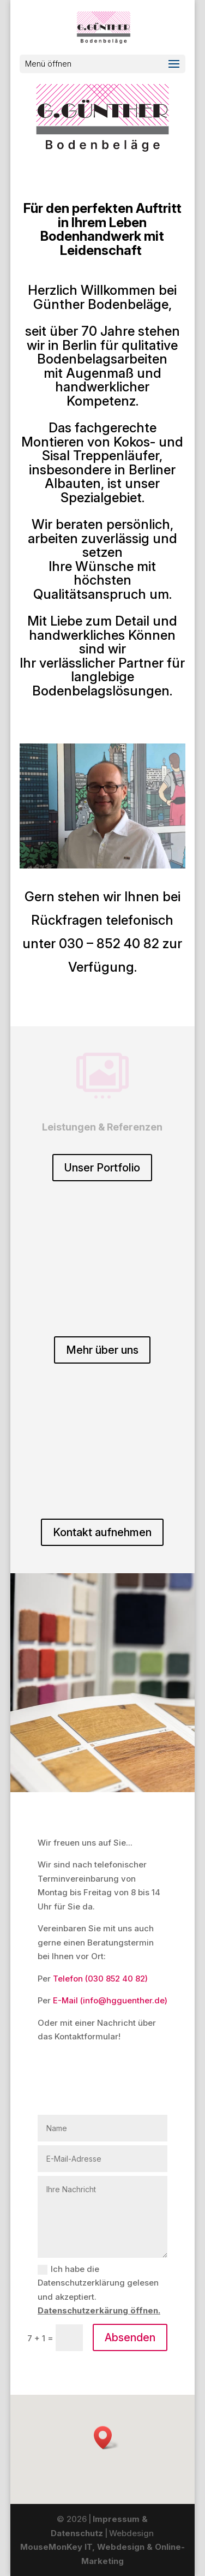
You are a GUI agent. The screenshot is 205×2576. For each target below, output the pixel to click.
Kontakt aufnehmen (102, 1532)
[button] (106, 2437)
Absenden (130, 2337)
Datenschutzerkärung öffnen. (99, 2310)
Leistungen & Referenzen (102, 1127)
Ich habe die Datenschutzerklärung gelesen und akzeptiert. (99, 2290)
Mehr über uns (102, 1350)
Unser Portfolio (102, 1167)
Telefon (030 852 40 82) (100, 1978)
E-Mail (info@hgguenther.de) (110, 2000)
